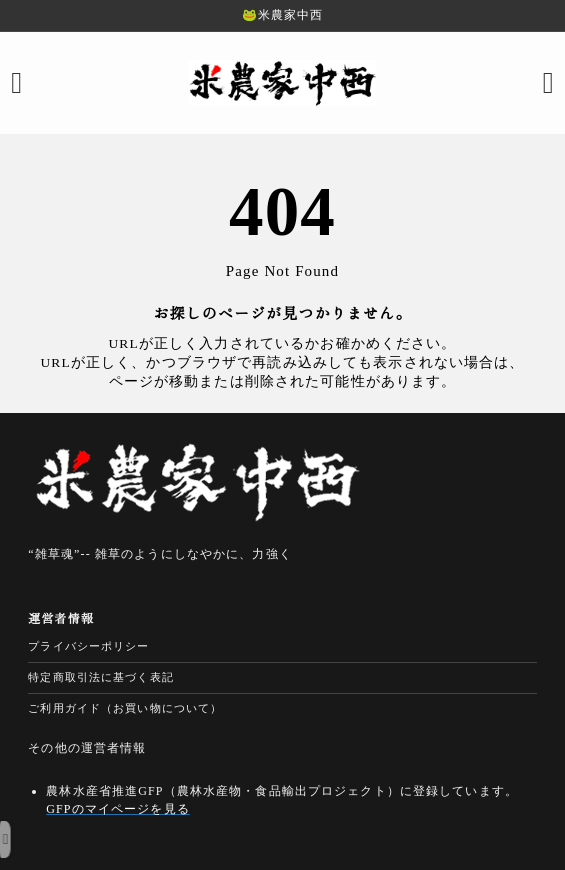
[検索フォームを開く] (548, 82)
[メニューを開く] (16, 82)
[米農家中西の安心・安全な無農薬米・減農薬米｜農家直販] (283, 82)
